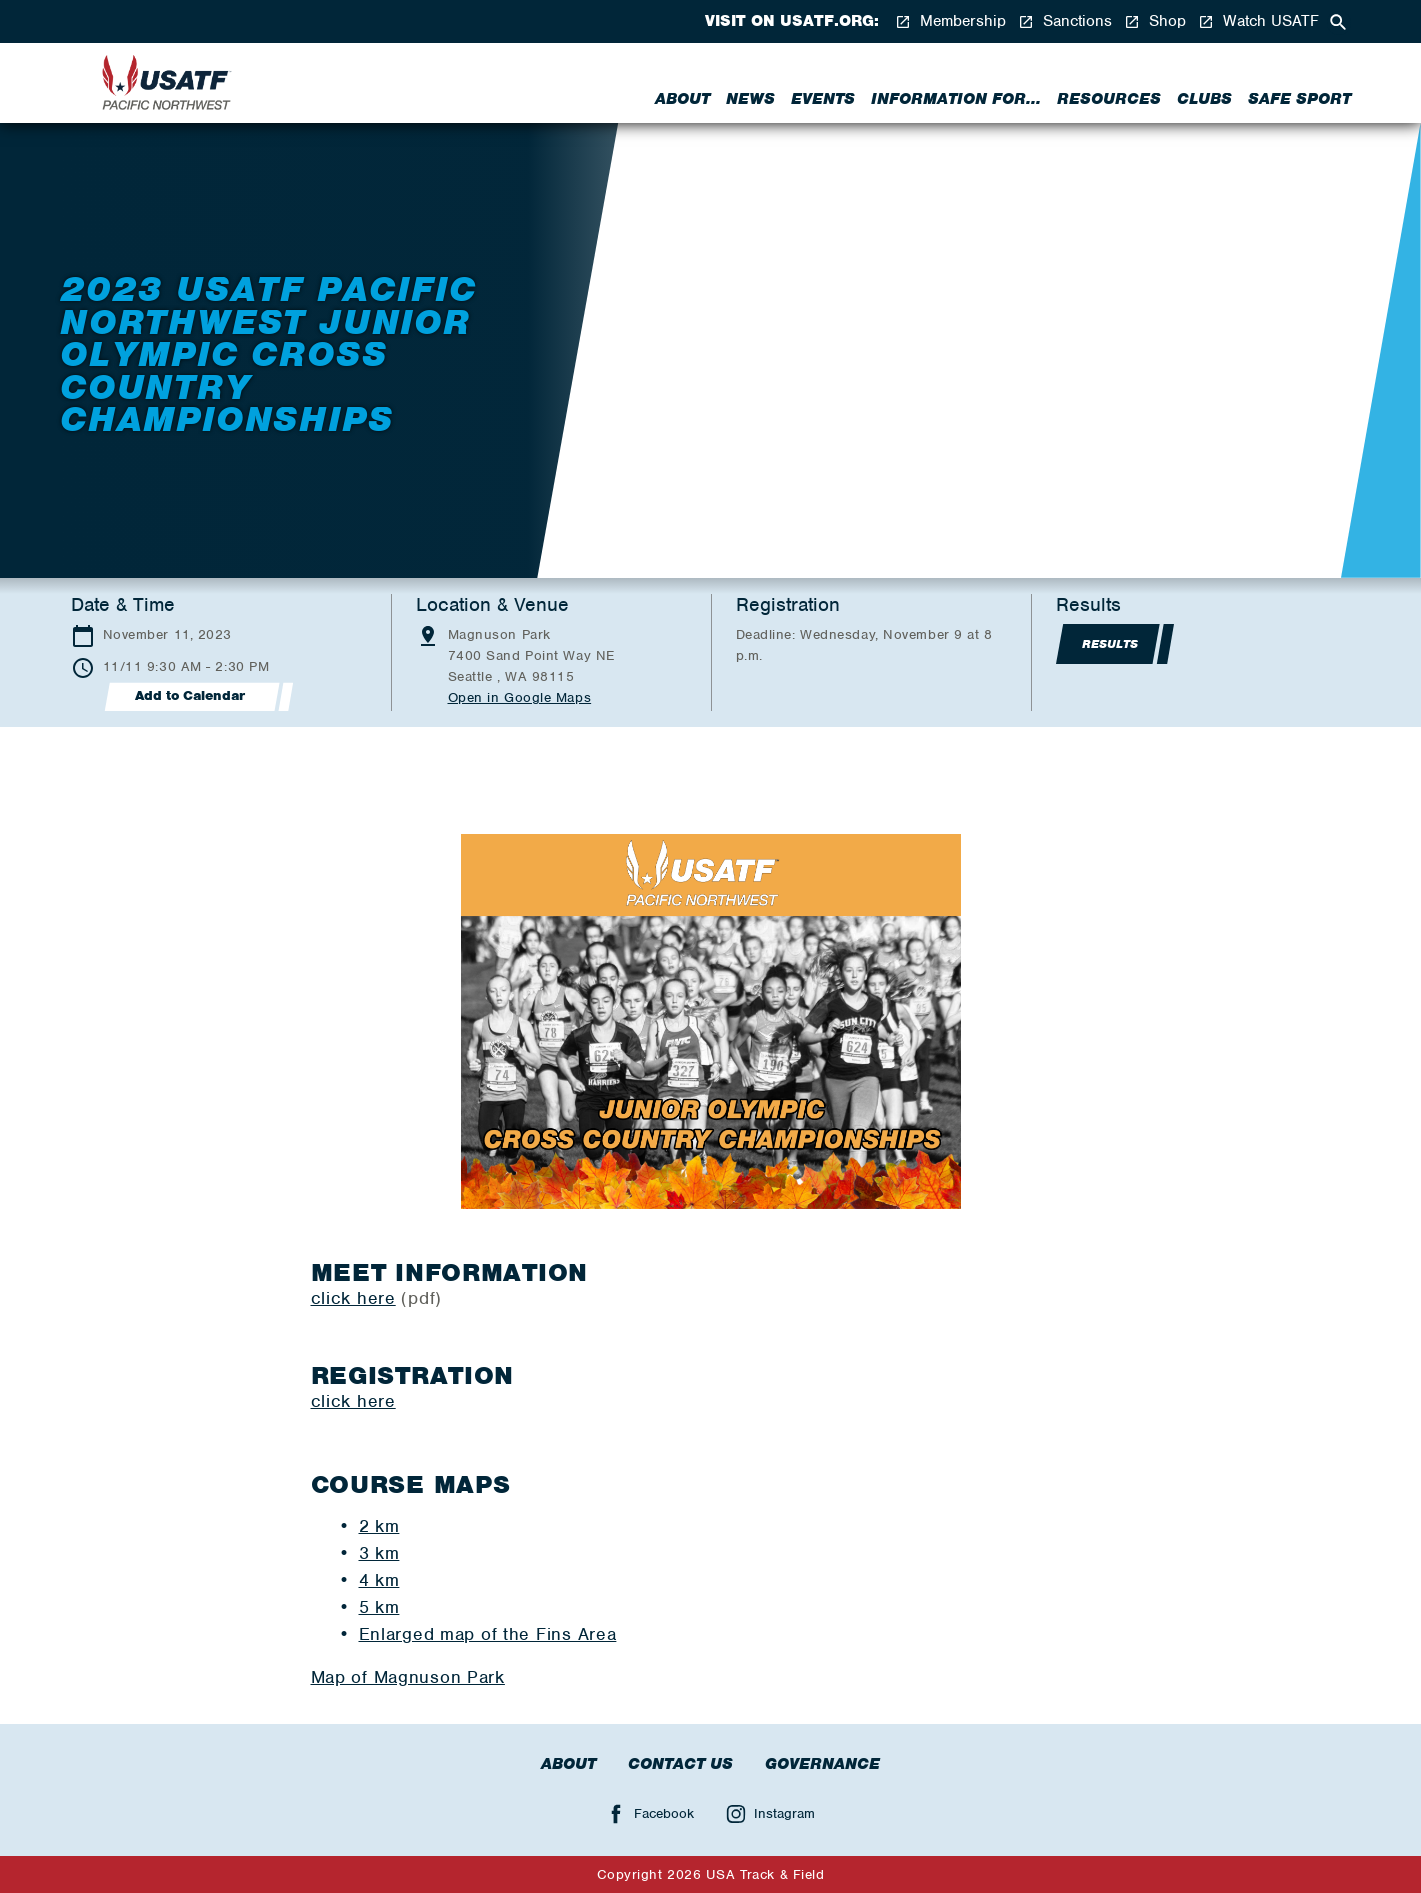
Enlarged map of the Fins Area (488, 1634)
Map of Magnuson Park (408, 1677)
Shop (1155, 21)
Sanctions (1065, 21)
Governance (822, 1764)
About (682, 99)
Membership (950, 21)
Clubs (1204, 99)
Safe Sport (1299, 99)
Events (823, 99)
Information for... (956, 99)
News (750, 99)
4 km (379, 1580)
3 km (379, 1553)
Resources (1109, 99)
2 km (379, 1526)
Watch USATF (1258, 21)
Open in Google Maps (520, 697)
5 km (379, 1607)
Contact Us (680, 1764)
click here (353, 1298)
